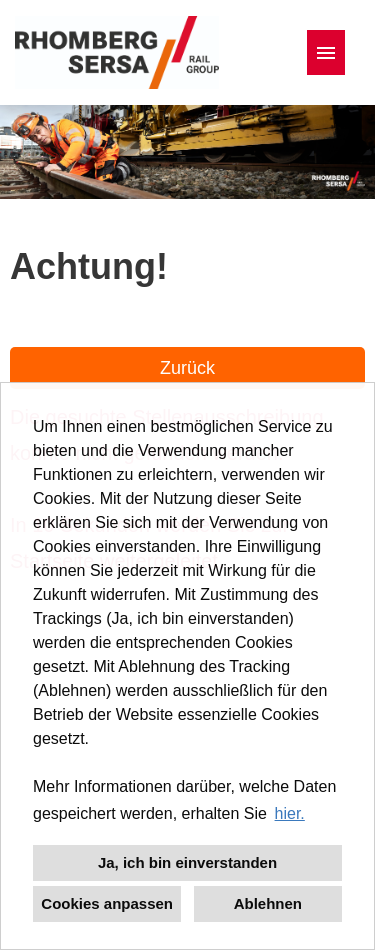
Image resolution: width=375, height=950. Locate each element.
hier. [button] (290, 813)
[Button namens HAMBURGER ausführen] (326, 52)
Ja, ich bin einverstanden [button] (187, 862)
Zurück (187, 368)
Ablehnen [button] (268, 903)
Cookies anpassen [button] (107, 903)
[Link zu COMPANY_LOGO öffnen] (117, 52)
